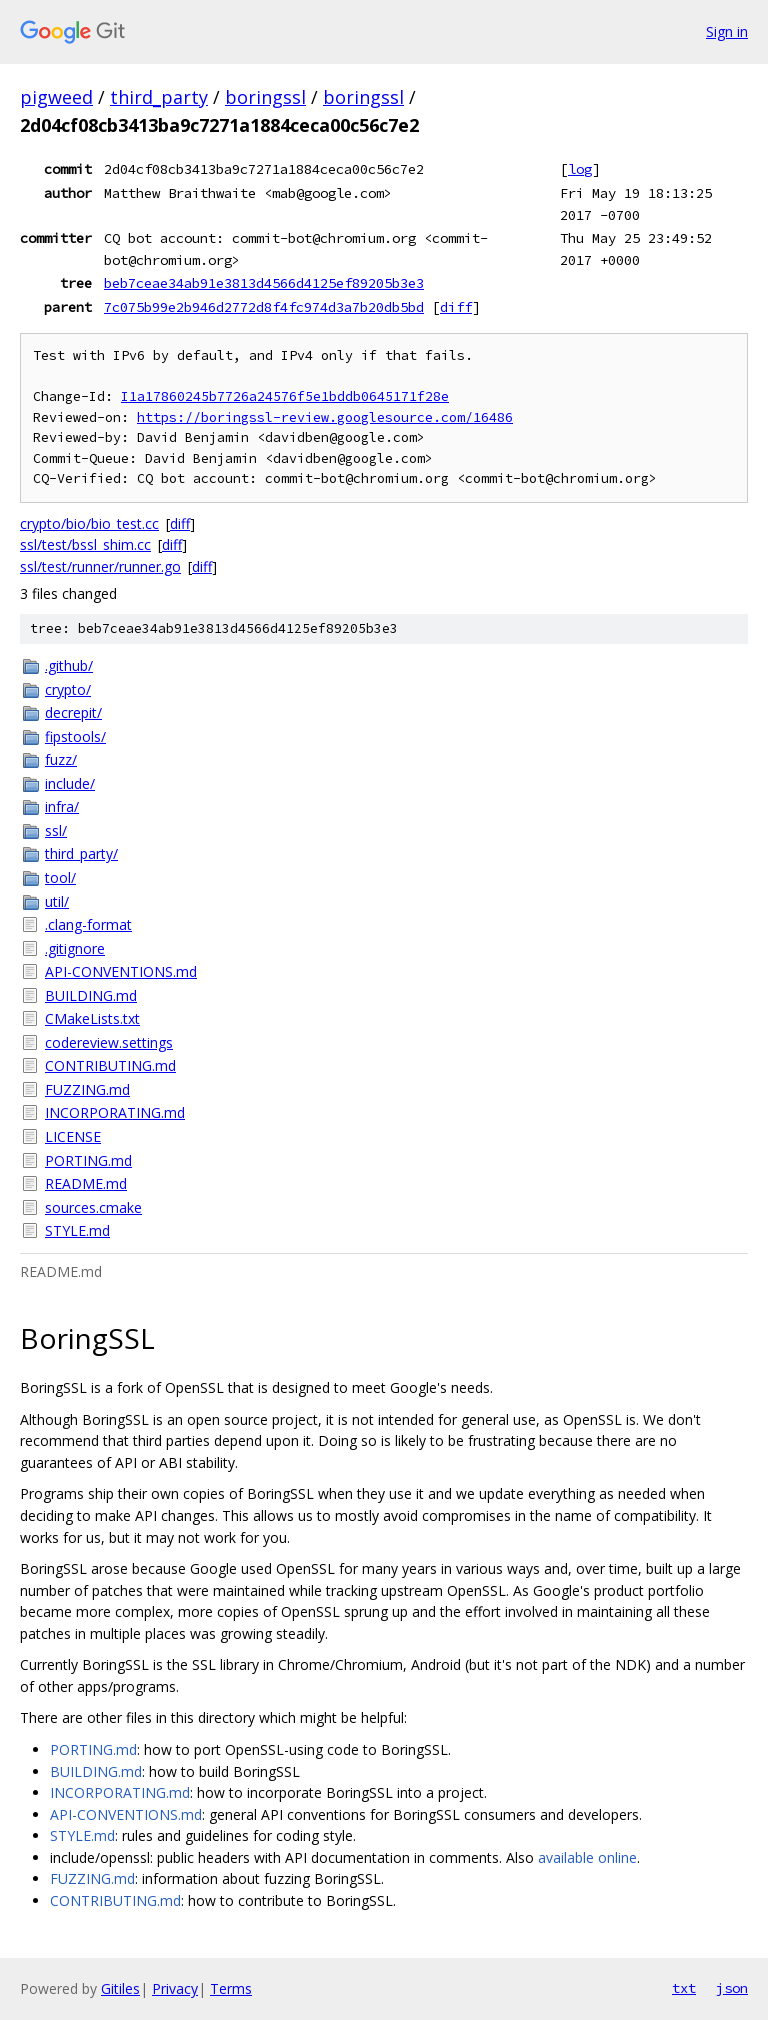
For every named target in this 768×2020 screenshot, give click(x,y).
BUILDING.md (91, 995)
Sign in (727, 31)
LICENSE (73, 1136)
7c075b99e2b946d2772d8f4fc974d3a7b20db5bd (264, 307)
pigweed (56, 97)
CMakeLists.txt (92, 1018)
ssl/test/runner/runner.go (100, 566)
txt (684, 1988)
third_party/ (81, 853)
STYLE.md (77, 1230)
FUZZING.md (87, 1089)
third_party (159, 97)
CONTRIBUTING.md (110, 1065)
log (580, 169)
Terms (231, 1988)
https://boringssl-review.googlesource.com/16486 (325, 417)
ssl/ (56, 830)
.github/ (69, 665)
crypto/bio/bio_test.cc (89, 523)
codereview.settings (109, 1042)
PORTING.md (88, 1160)
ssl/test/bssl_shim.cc (85, 544)
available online (587, 1857)
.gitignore (75, 948)
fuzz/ (61, 759)
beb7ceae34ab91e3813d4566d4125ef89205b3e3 (264, 283)
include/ (70, 783)
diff (456, 307)
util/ (57, 901)
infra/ (62, 806)
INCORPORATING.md (115, 1112)
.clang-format (88, 924)
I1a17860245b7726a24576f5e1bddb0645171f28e (285, 396)
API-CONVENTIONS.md (121, 971)
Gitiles (120, 1988)
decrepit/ (73, 712)
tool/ (60, 877)
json (732, 1988)
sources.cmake (93, 1207)
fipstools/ (75, 736)
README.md (86, 1183)
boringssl (265, 97)
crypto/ (68, 689)
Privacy (175, 1988)
